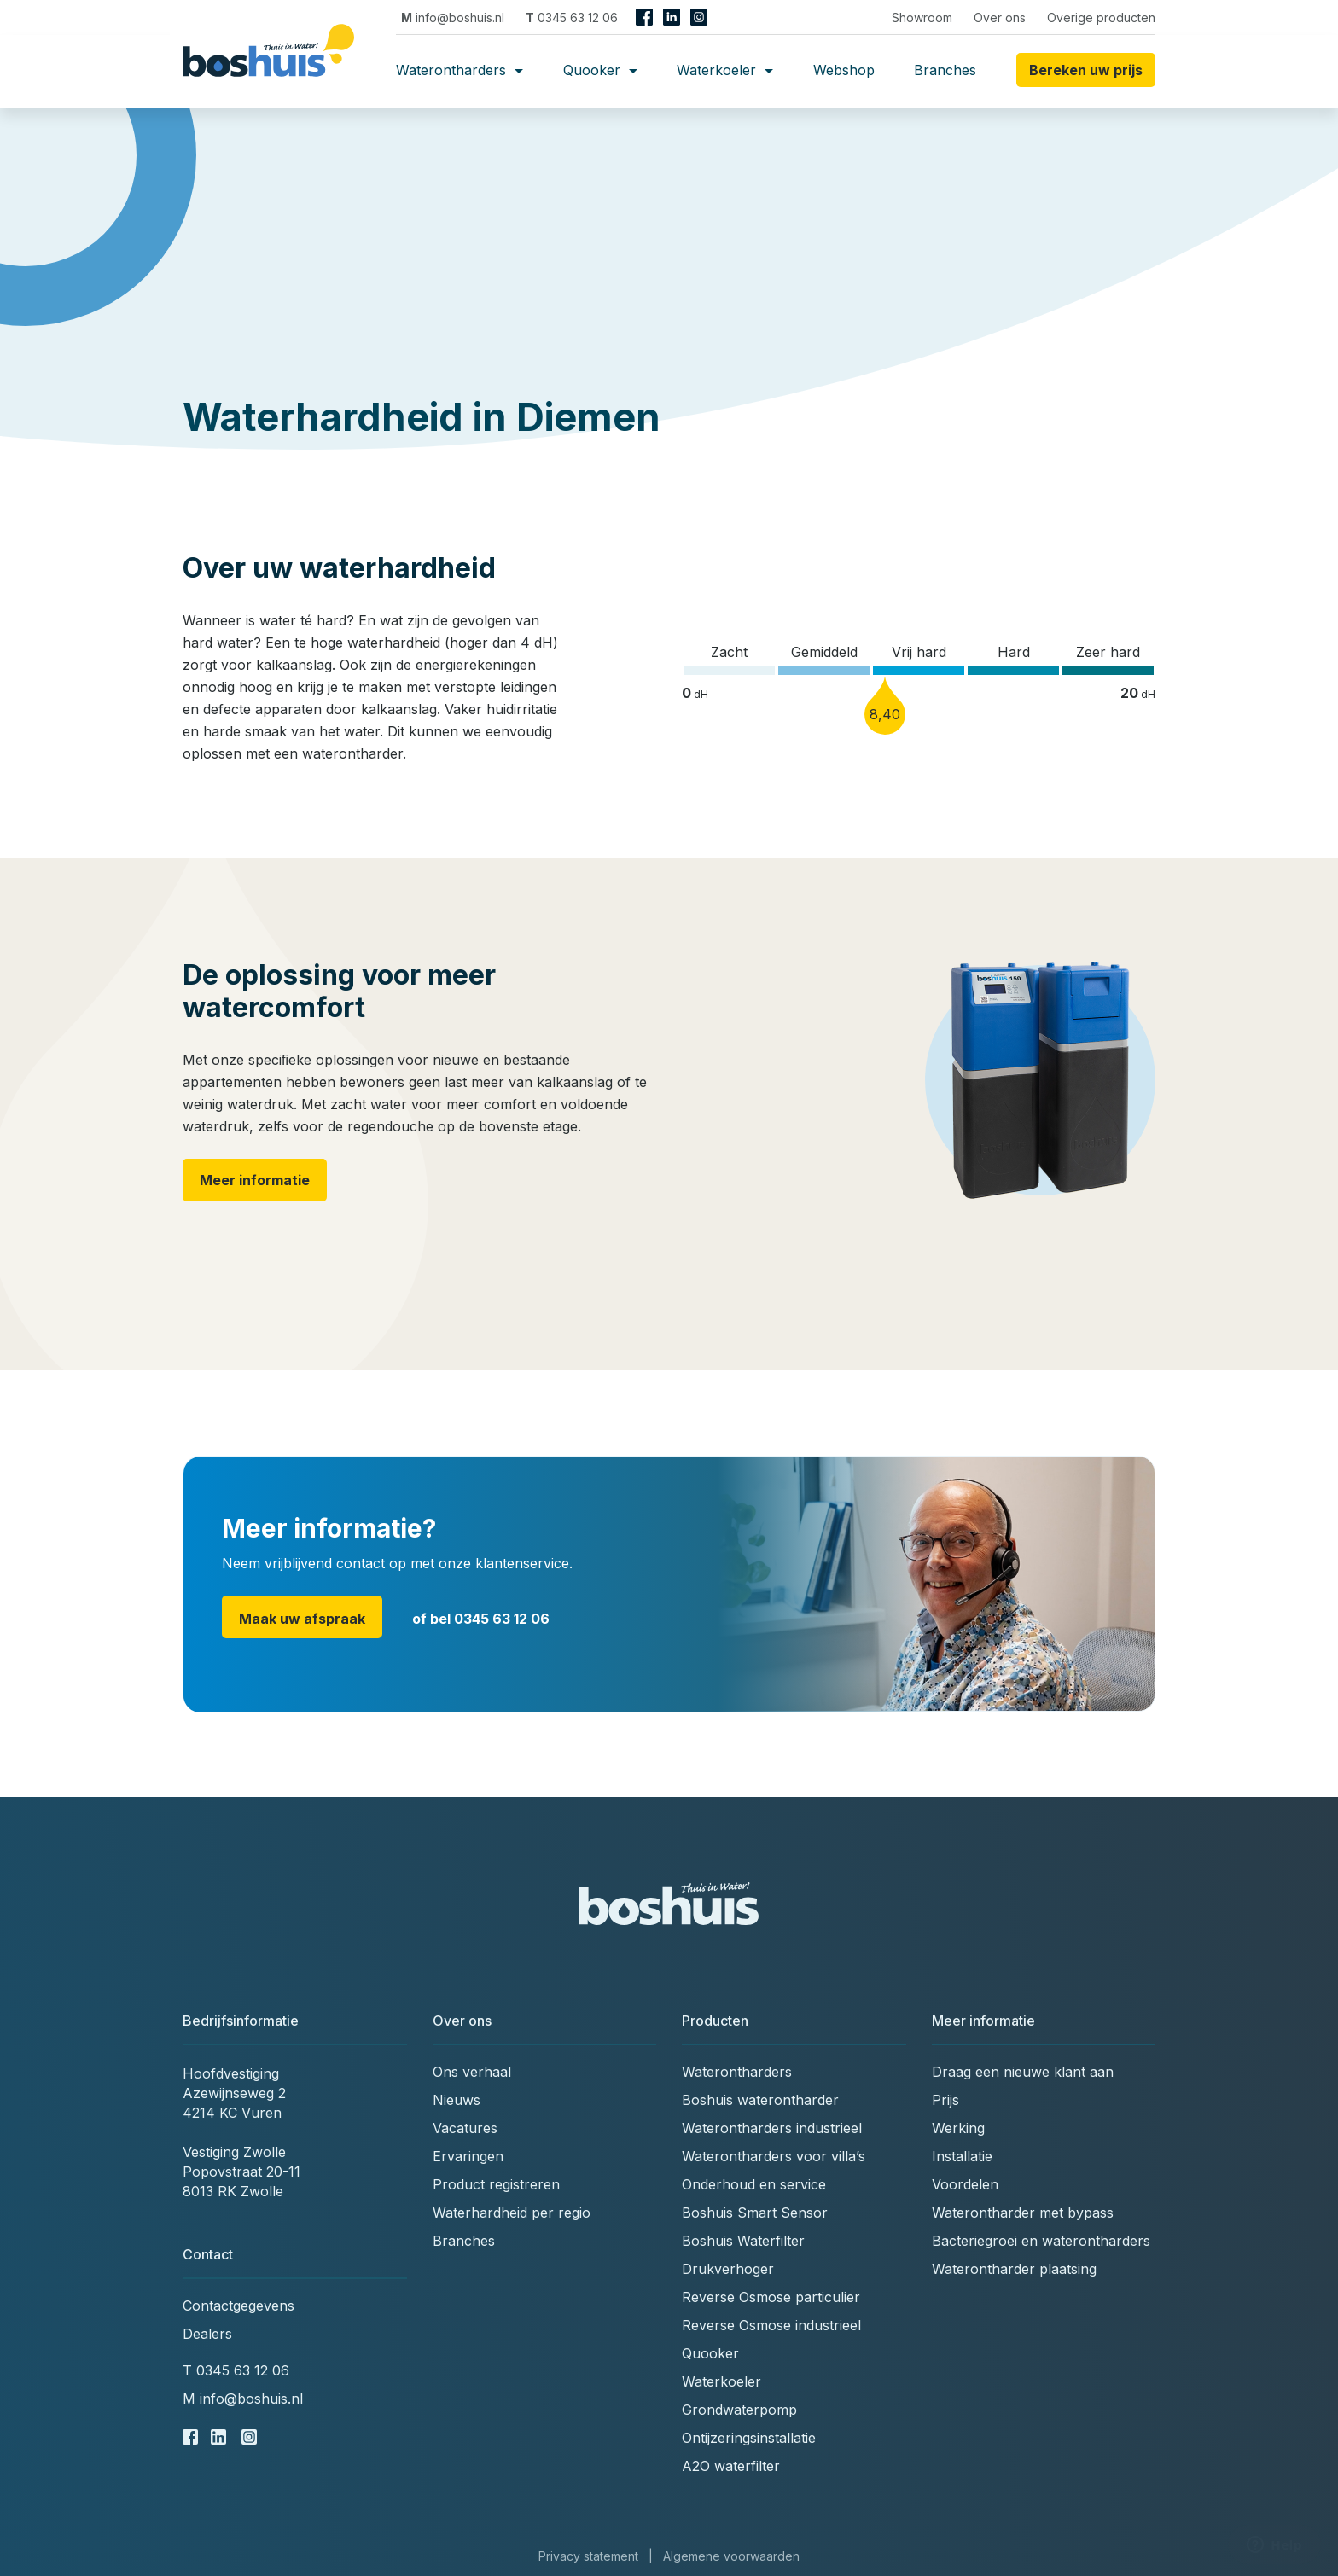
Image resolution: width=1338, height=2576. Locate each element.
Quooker (600, 70)
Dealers (207, 2333)
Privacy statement (588, 2556)
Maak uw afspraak (302, 1618)
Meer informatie (255, 1180)
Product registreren (496, 2184)
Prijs (945, 2099)
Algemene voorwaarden (731, 2556)
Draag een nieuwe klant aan (1023, 2071)
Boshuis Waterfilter (743, 2240)
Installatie (962, 2156)
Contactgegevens (238, 2305)
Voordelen (965, 2184)
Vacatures (465, 2128)
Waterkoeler (725, 70)
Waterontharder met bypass (1023, 2212)
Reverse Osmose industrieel (771, 2325)
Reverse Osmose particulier (771, 2297)
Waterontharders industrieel (772, 2128)
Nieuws (456, 2099)
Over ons (1000, 17)
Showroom (922, 17)
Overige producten (1101, 17)
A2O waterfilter (731, 2465)
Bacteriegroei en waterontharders (1041, 2240)
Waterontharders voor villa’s (773, 2156)
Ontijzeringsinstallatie (749, 2437)
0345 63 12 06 (572, 17)
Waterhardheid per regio (511, 2212)
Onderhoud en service (754, 2184)
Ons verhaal (472, 2071)
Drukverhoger (728, 2268)
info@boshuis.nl (452, 17)
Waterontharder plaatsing (1014, 2268)
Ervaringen (468, 2156)
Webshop (844, 70)
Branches (945, 70)
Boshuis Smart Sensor (755, 2212)
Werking (958, 2128)
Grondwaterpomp (739, 2409)
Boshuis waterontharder (760, 2099)
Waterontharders (459, 70)
